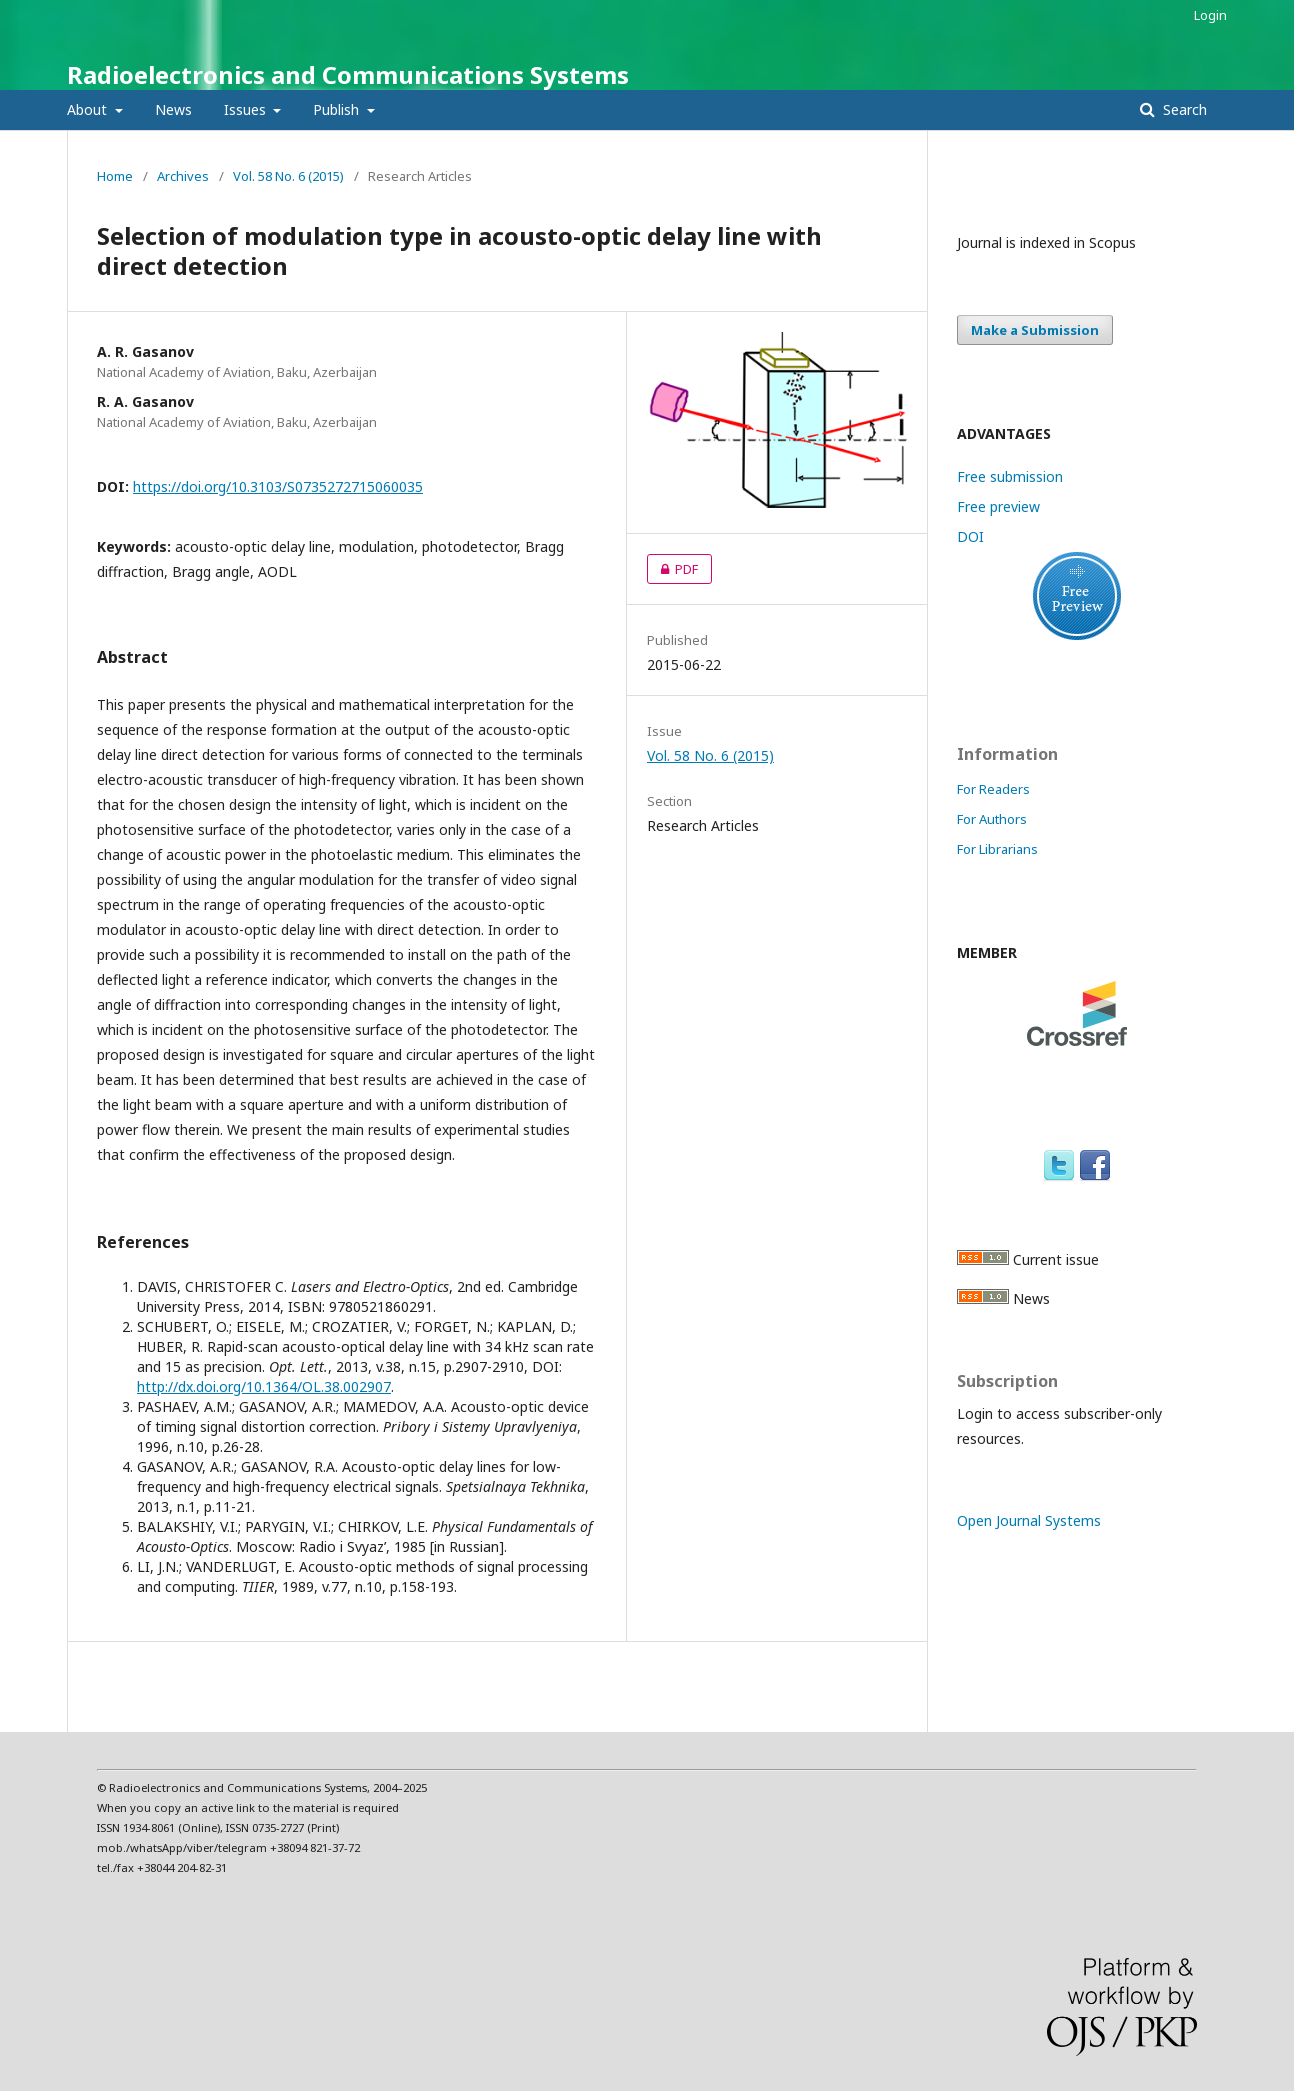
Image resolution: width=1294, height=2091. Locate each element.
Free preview (998, 506)
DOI (970, 536)
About (89, 109)
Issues (247, 109)
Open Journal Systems (1029, 1520)
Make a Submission (1035, 330)
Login (1210, 15)
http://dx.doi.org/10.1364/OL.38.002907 (264, 1386)
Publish (338, 109)
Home (115, 176)
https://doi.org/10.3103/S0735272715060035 (278, 486)
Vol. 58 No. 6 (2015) (288, 176)
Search (1183, 109)
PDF (672, 569)
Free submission (1010, 476)
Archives (183, 176)
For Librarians (997, 849)
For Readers (993, 789)
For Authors (992, 819)
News (173, 109)
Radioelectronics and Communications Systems (348, 74)
